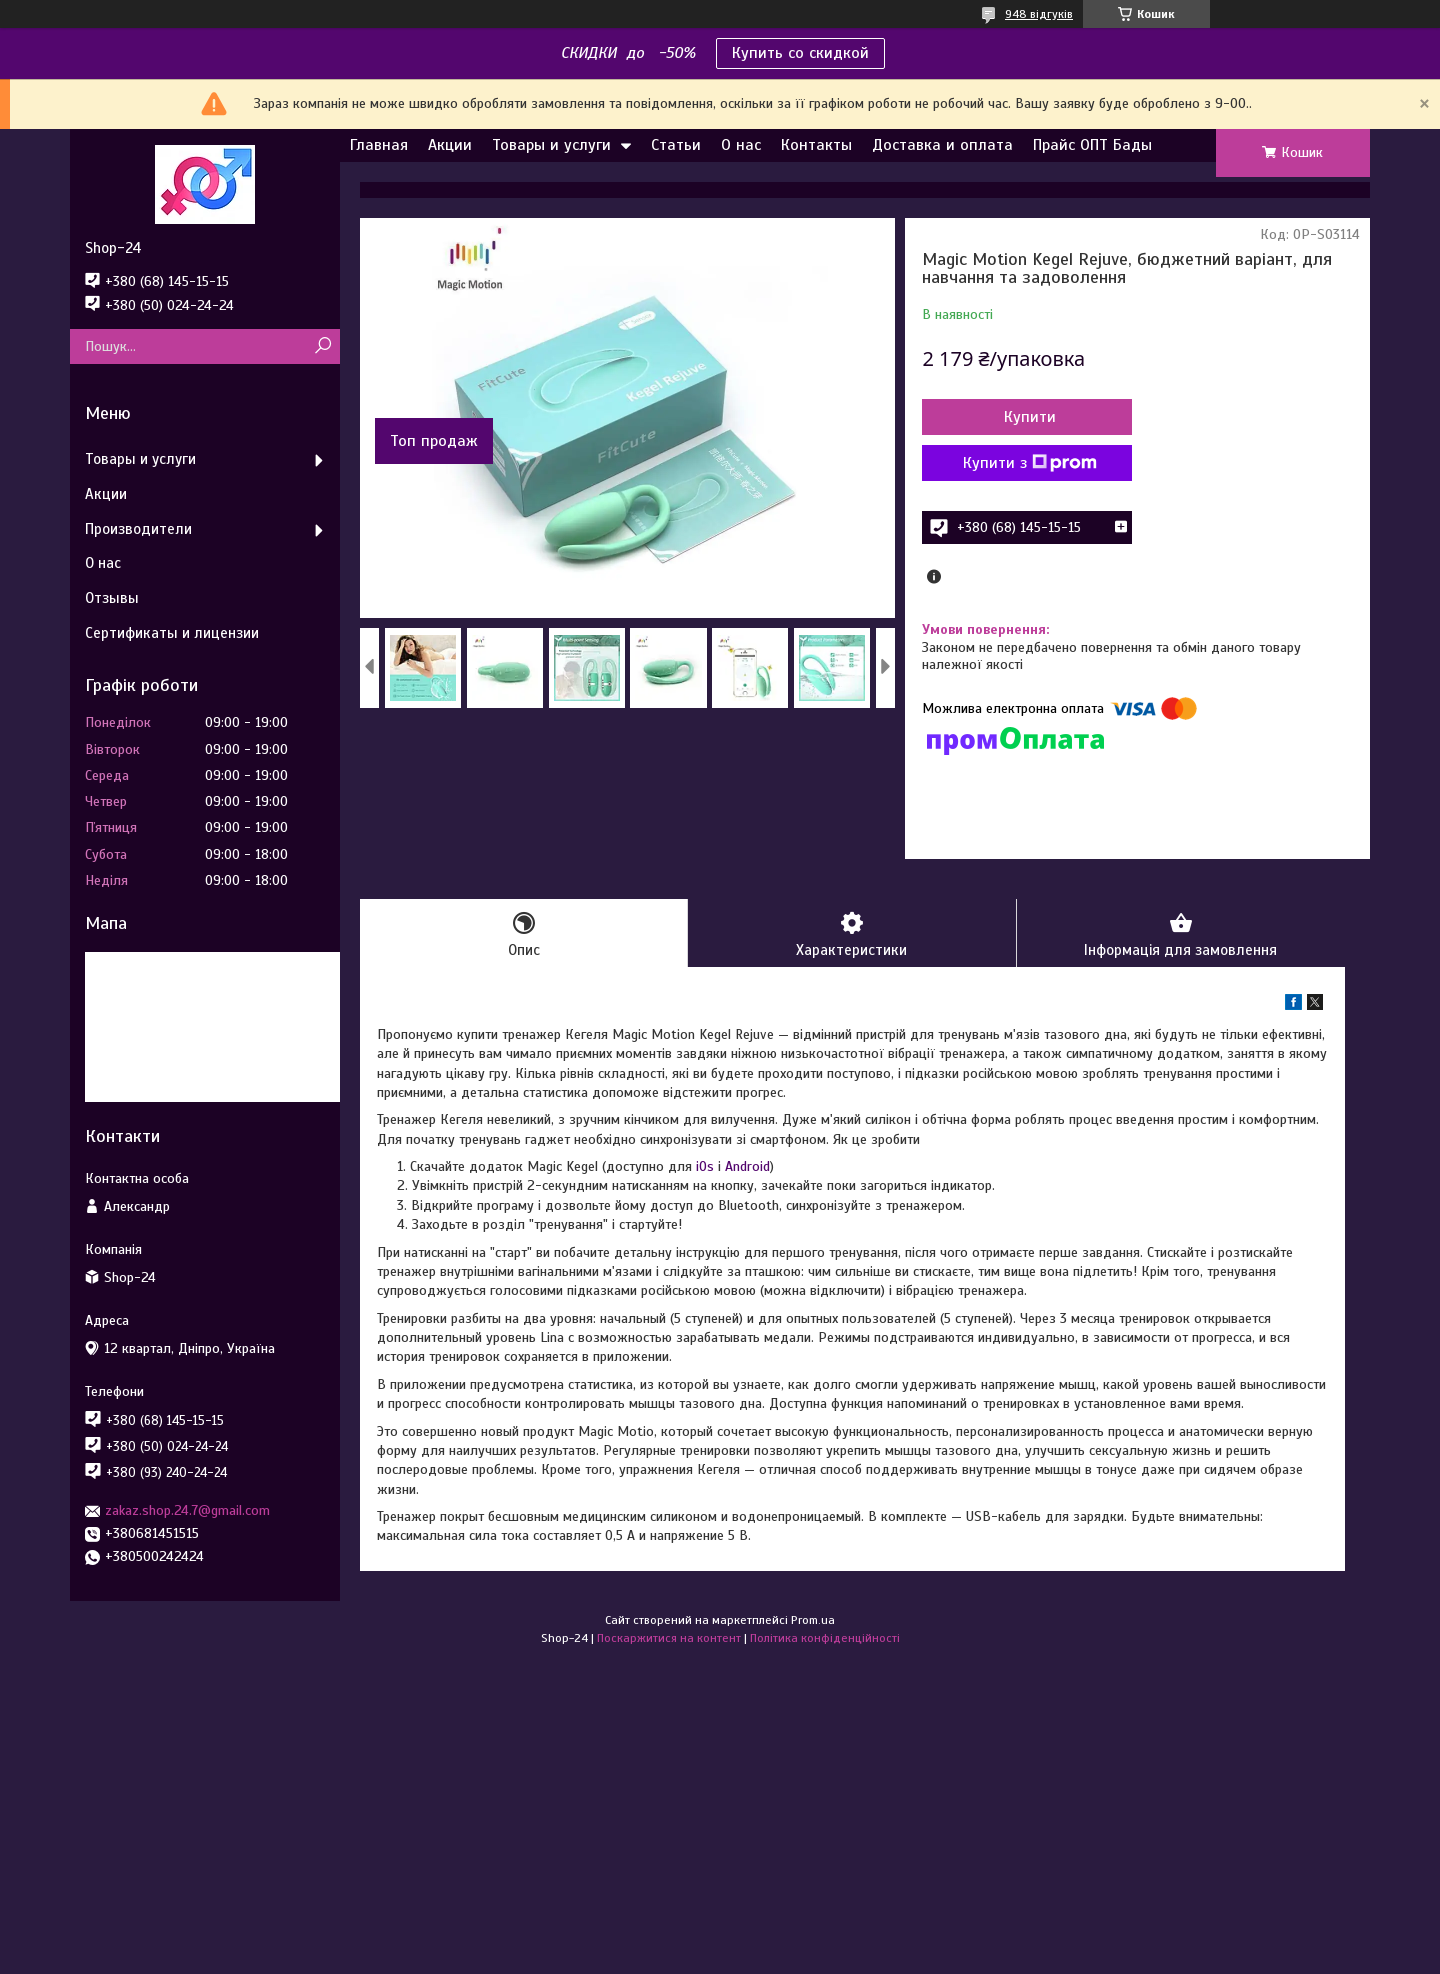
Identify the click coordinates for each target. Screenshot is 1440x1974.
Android (747, 1166)
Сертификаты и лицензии (172, 633)
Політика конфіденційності (825, 1638)
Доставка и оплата (942, 145)
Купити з (1030, 463)
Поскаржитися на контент (669, 1638)
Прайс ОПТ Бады (1092, 145)
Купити (1030, 417)
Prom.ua (813, 1620)
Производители (138, 529)
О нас (741, 145)
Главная (379, 145)
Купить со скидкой (800, 53)
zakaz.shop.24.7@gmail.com (187, 1510)
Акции (450, 145)
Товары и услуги (551, 145)
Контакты (816, 145)
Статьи (676, 145)
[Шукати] (322, 346)
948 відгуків (1039, 14)
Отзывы (112, 598)
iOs (705, 1166)
